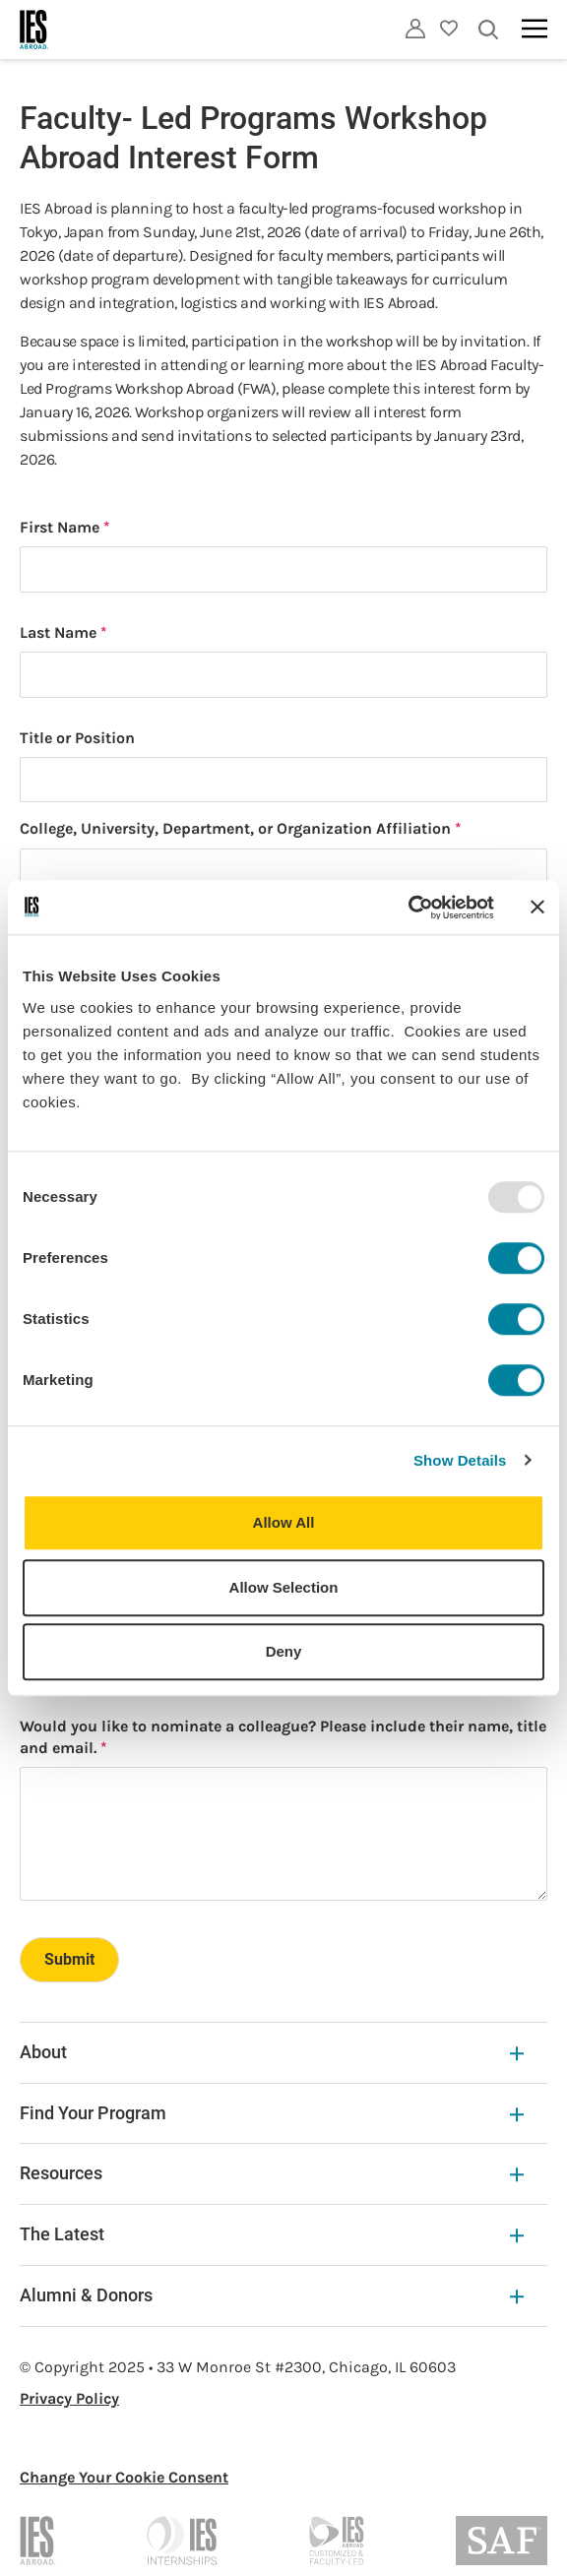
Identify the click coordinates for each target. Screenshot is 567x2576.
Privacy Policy (69, 2398)
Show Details (460, 1460)
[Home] (34, 29)
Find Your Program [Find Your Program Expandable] (272, 2113)
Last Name (58, 632)
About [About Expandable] (272, 2052)
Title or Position (77, 737)
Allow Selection (284, 1587)
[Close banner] (537, 907)
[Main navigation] (534, 28)
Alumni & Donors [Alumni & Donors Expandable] (272, 2295)
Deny (284, 1651)
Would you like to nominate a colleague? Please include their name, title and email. (283, 1737)
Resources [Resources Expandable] (272, 2173)
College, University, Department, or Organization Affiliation (235, 828)
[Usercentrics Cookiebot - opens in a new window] (408, 907)
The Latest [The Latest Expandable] (272, 2234)
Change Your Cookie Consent (124, 2477)
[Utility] (415, 28)
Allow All (284, 1522)
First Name (59, 527)
